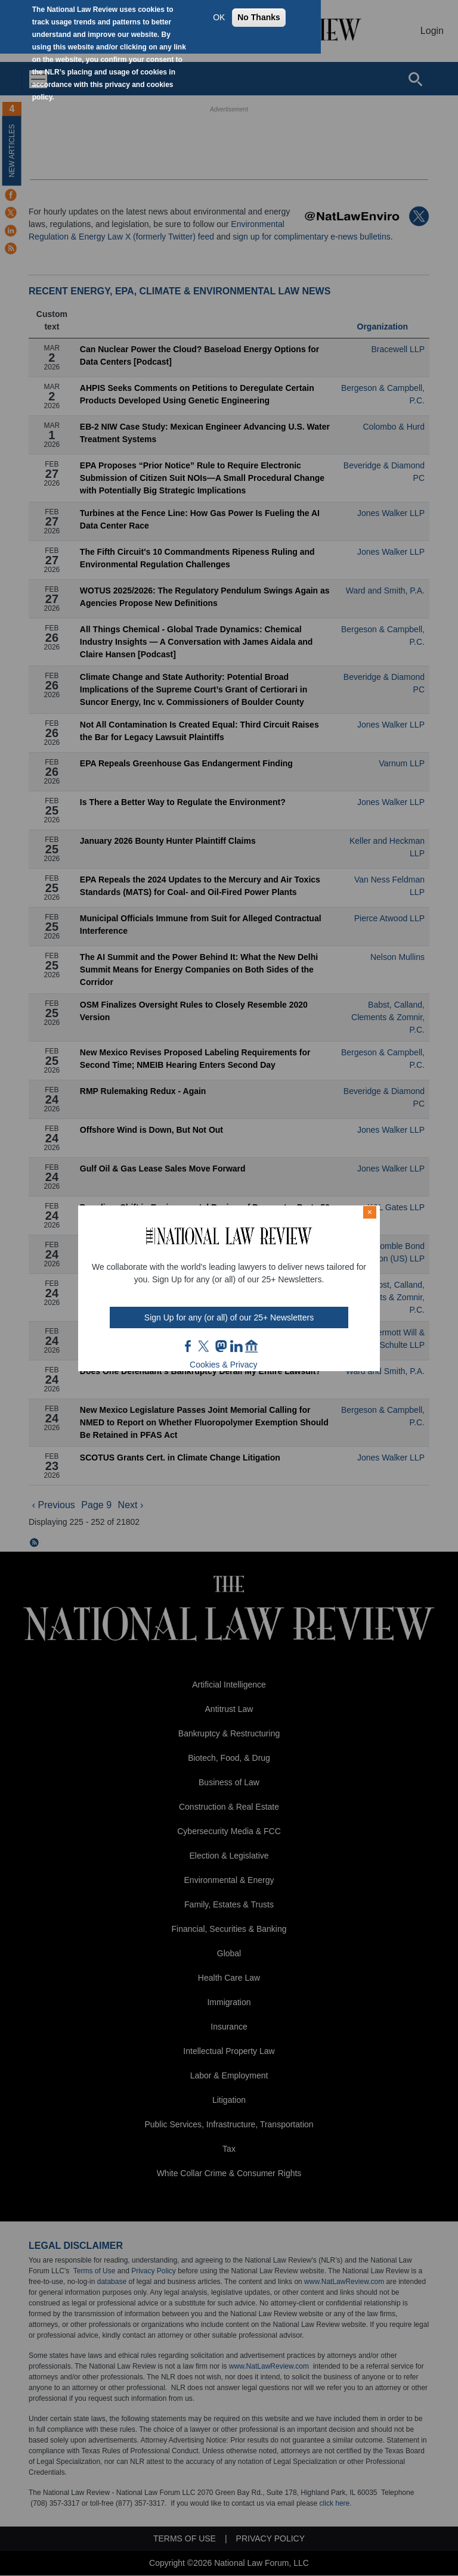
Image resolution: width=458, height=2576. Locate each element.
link (236, 1346)
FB (188, 1346)
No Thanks (258, 17)
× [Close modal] (369, 1212)
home (251, 1346)
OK (219, 17)
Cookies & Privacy (224, 1364)
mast (220, 1346)
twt (205, 1346)
